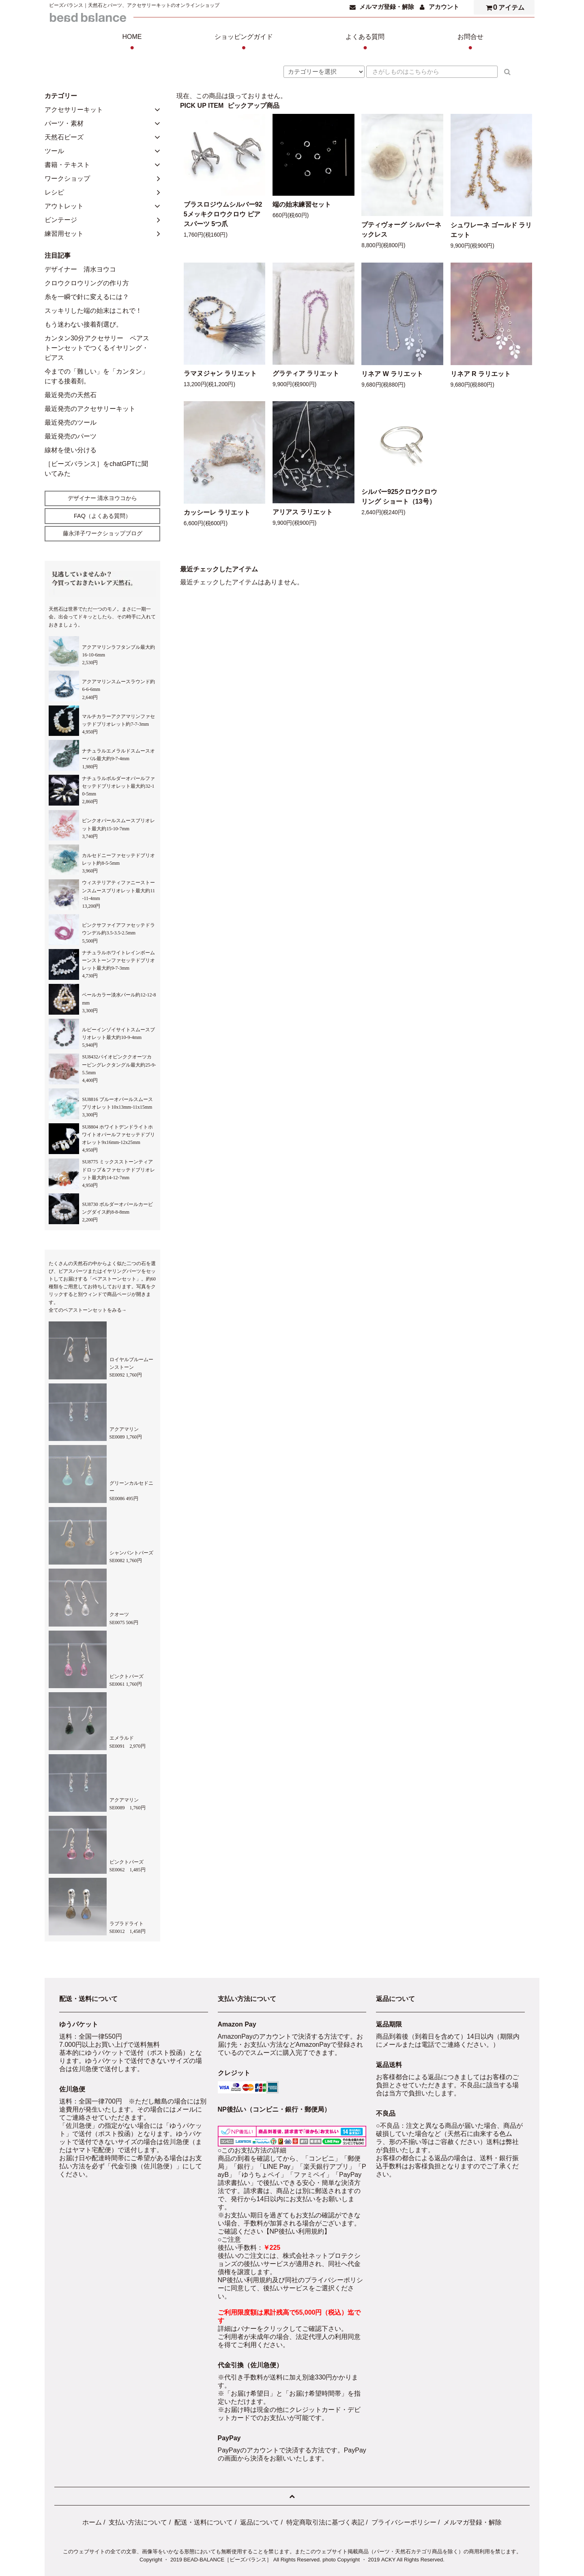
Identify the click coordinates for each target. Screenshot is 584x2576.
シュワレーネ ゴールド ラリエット (491, 230)
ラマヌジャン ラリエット (220, 373)
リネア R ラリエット (481, 373)
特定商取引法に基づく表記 (325, 2522)
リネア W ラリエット (392, 373)
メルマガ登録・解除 (386, 7)
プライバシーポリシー (403, 2522)
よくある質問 (365, 43)
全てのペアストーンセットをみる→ (88, 1310)
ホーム (92, 2522)
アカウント (444, 7)
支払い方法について (138, 2522)
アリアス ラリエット (303, 512)
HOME (132, 43)
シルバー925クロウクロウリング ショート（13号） (399, 496)
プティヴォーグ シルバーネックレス (401, 229)
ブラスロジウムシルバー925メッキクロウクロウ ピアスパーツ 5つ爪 (223, 214)
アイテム (503, 7)
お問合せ (470, 43)
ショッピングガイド (244, 43)
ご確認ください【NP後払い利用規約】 (274, 2231)
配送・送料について (203, 2522)
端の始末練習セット (302, 204)
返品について (259, 2522)
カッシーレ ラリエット (217, 512)
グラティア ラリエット (306, 373)
